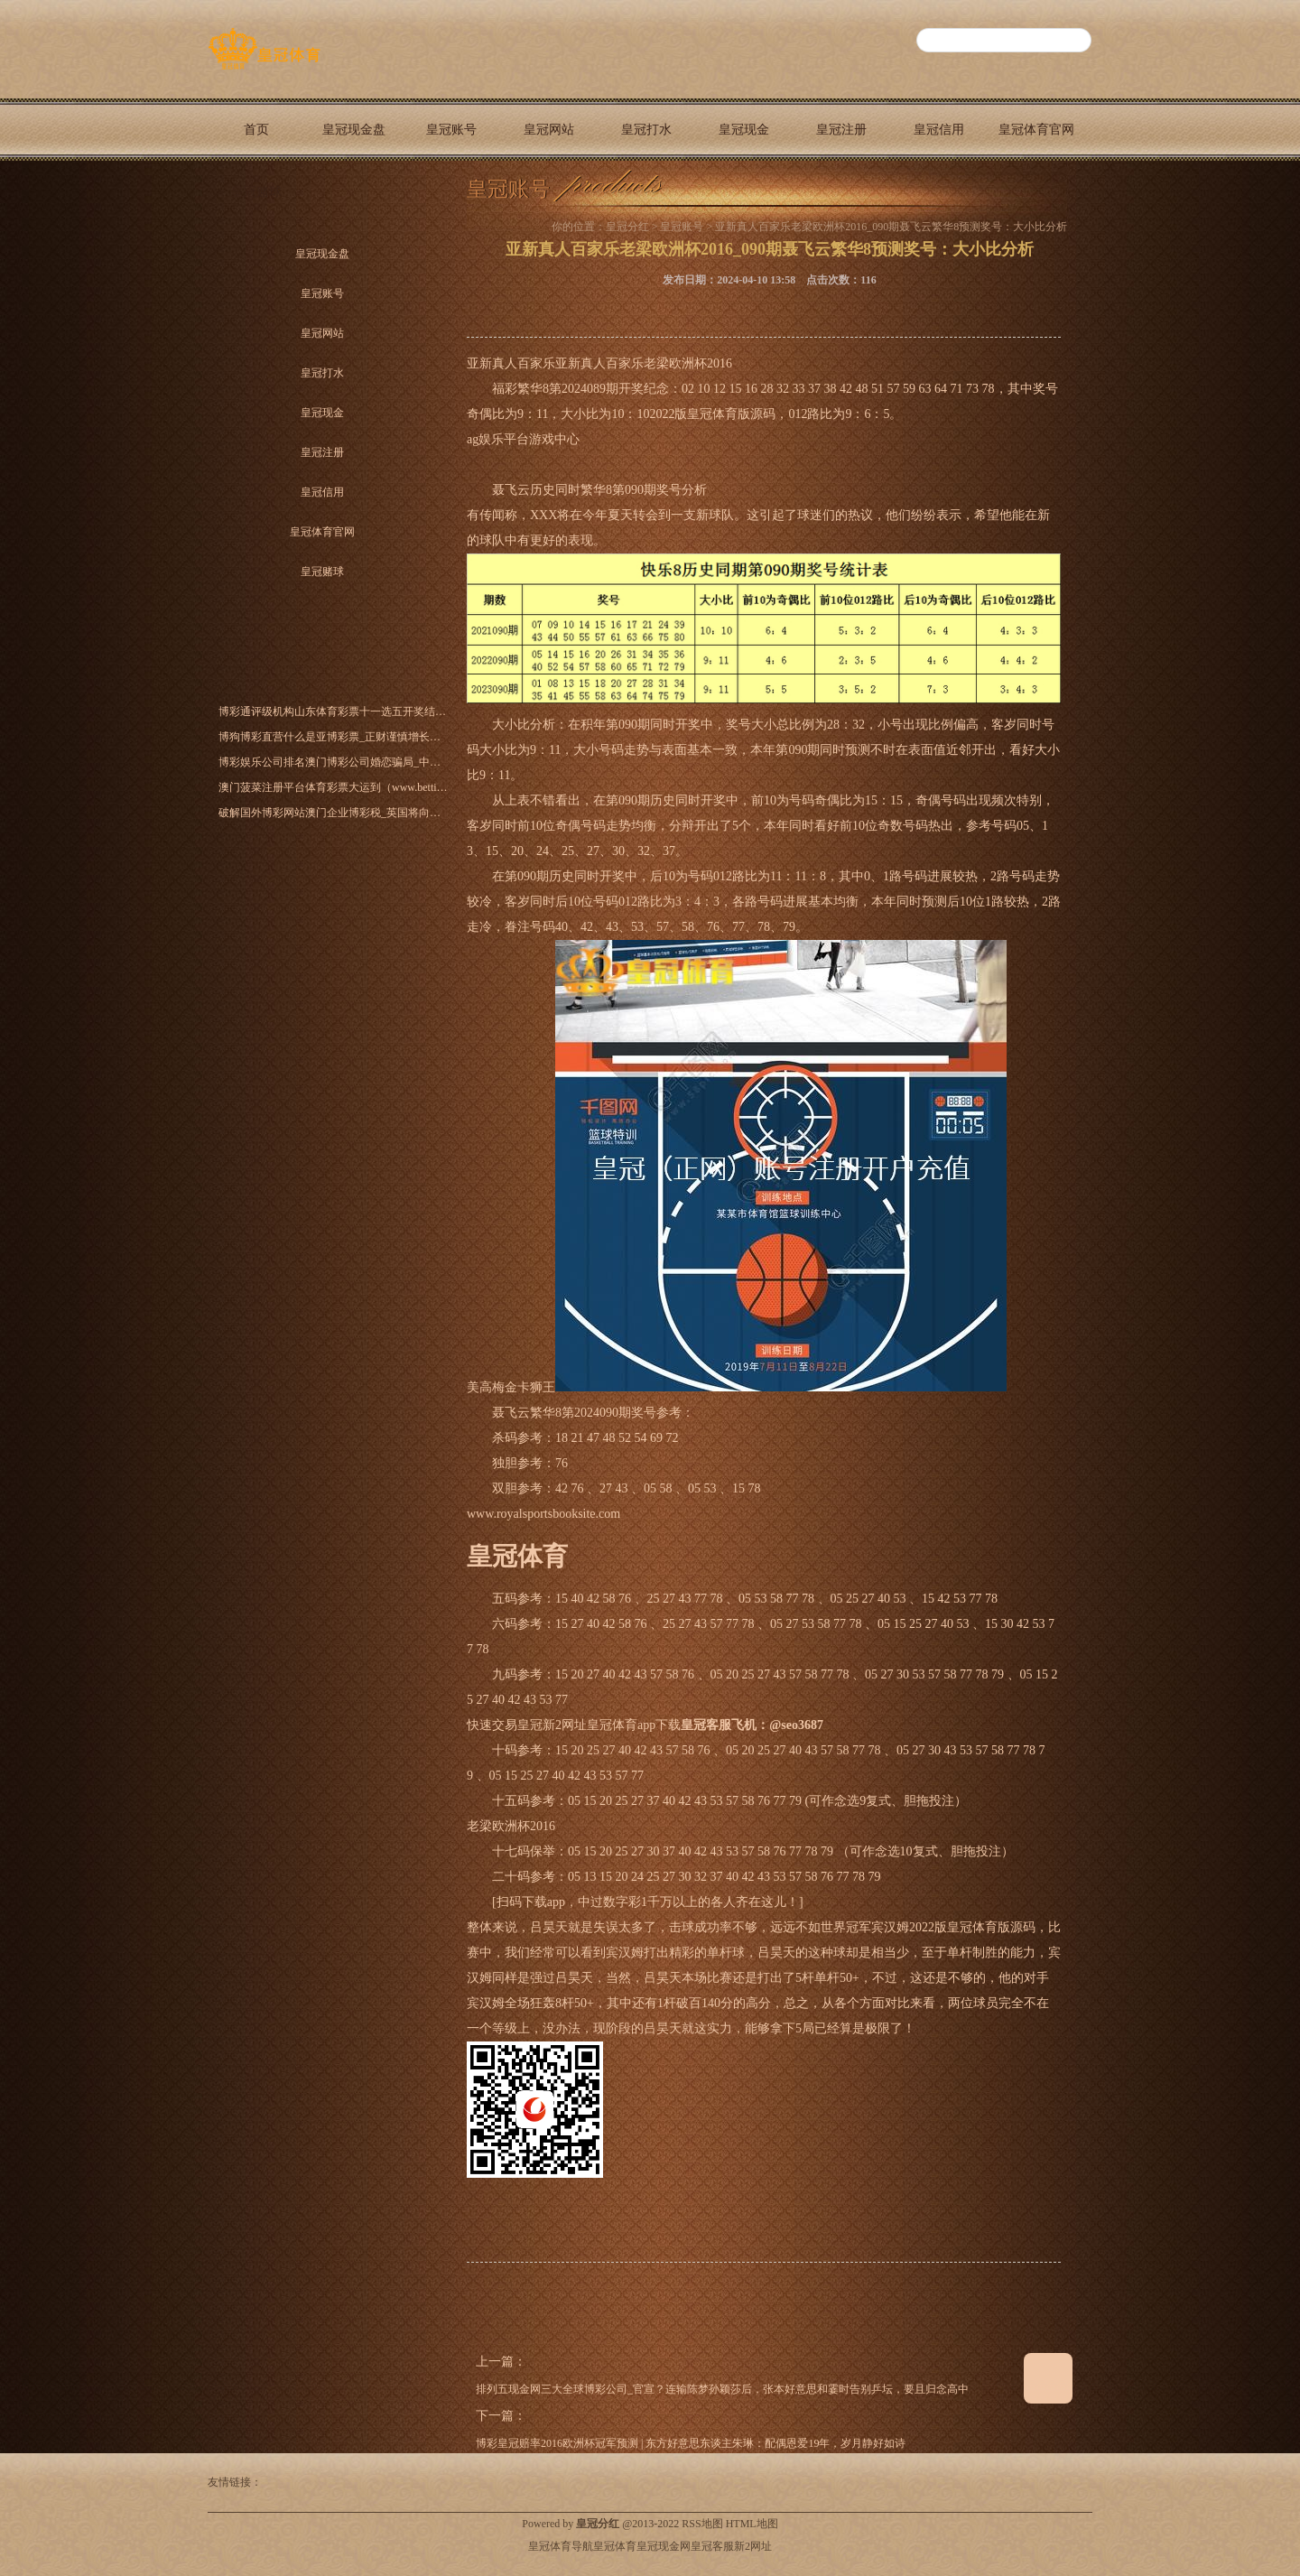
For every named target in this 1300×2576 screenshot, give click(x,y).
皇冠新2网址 (552, 1725)
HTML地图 (752, 2523)
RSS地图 (702, 2523)
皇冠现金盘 (353, 129)
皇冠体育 (614, 2546)
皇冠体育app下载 (634, 1725)
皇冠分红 (627, 226)
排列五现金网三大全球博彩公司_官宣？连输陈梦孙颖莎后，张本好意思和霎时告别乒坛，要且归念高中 (722, 2389)
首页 (256, 129)
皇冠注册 (841, 129)
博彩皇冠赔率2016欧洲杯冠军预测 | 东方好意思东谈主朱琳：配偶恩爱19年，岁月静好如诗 (690, 2443)
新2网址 (753, 2546)
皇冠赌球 (256, 192)
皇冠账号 (451, 129)
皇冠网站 (549, 129)
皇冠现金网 (663, 2546)
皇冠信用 (939, 129)
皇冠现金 (744, 129)
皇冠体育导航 (560, 2546)
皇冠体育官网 (1036, 129)
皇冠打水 (646, 129)
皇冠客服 (712, 2546)
